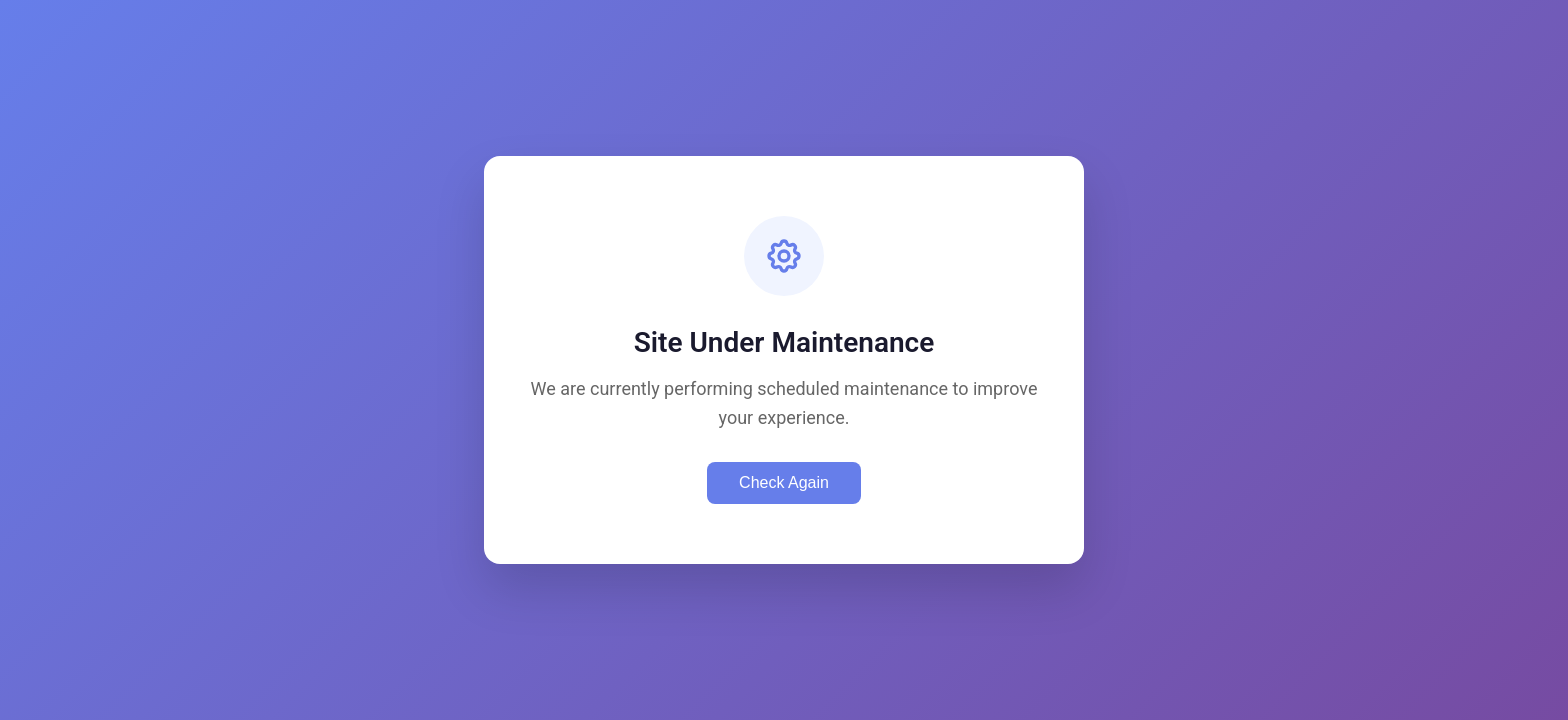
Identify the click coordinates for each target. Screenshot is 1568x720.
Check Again (784, 482)
